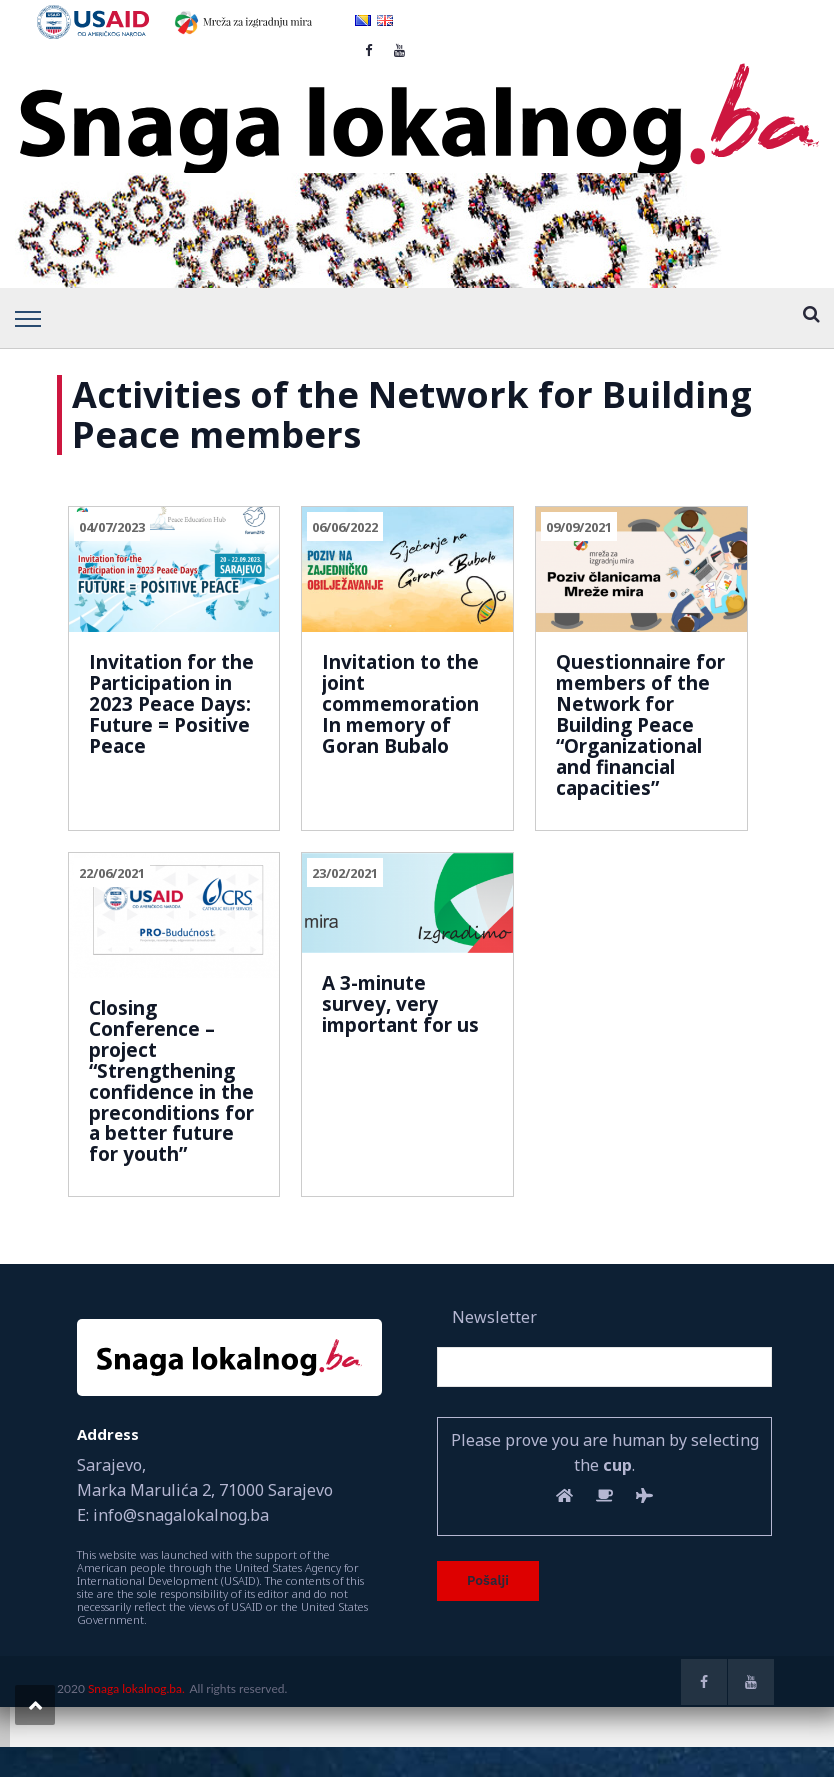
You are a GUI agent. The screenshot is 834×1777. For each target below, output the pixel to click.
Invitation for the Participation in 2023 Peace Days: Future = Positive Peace (171, 704)
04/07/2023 (112, 527)
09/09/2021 (579, 527)
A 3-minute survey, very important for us (400, 1004)
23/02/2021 (345, 873)
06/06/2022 (345, 527)
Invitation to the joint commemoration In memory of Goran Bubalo (400, 704)
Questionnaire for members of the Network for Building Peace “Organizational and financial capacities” (640, 724)
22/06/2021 (112, 873)
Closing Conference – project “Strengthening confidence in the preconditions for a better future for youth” (171, 1081)
